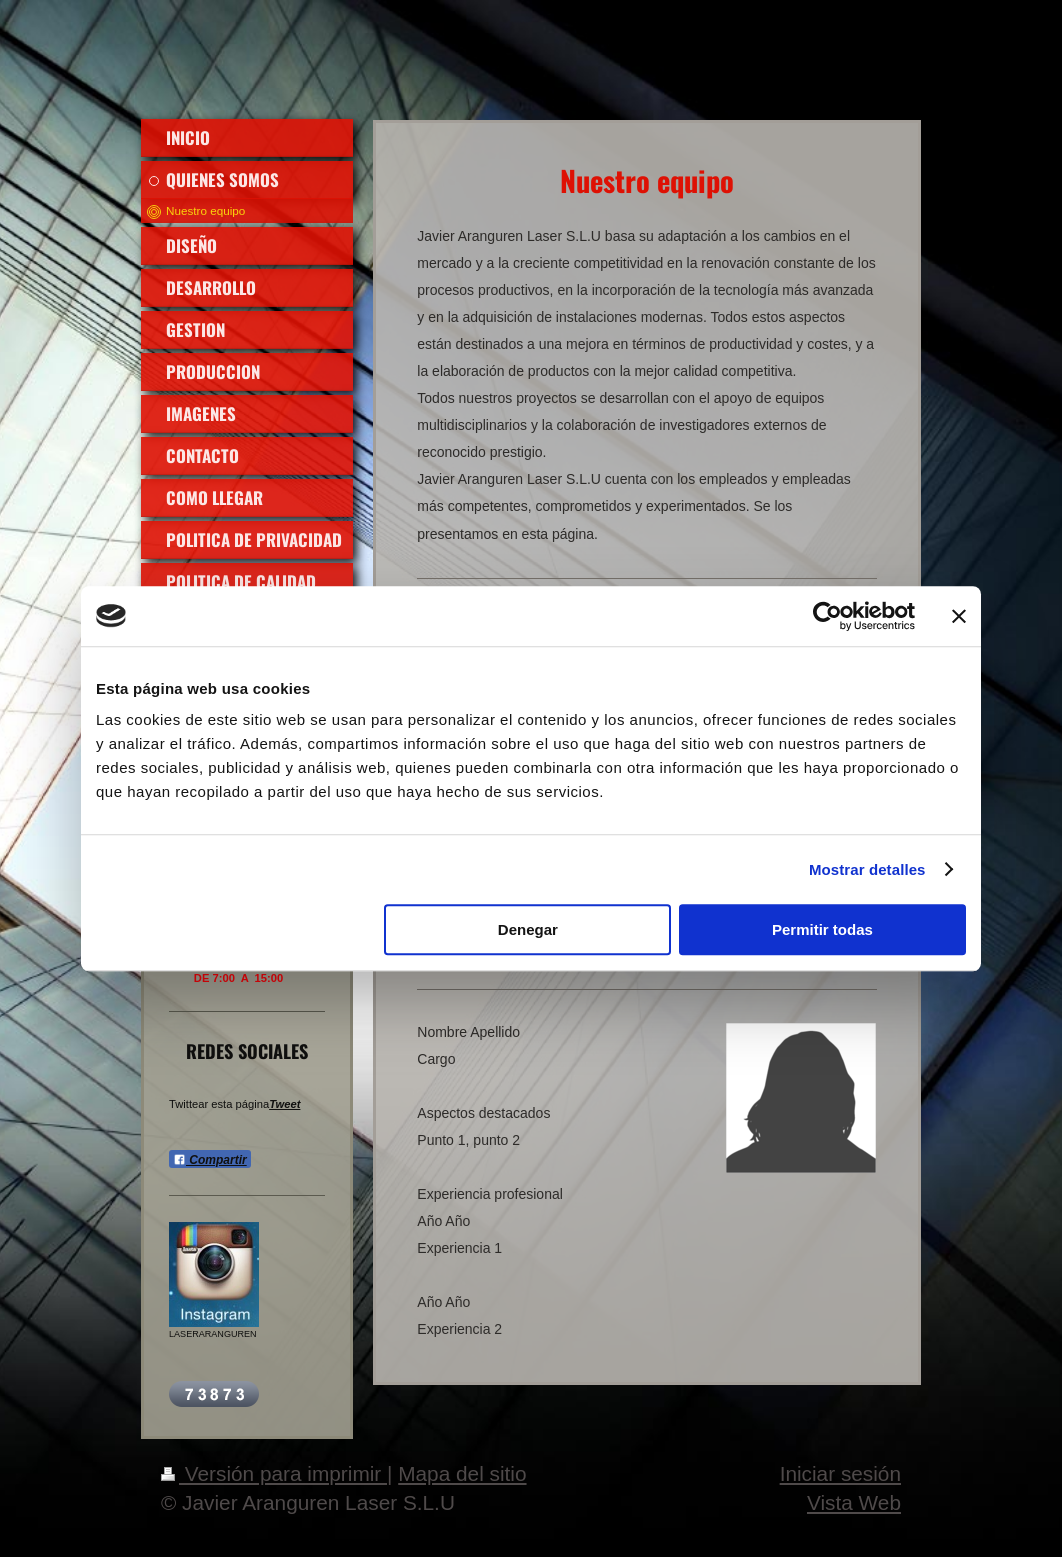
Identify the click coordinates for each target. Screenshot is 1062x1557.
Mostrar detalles (867, 869)
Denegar (528, 929)
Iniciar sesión (840, 1473)
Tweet (284, 1104)
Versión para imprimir (274, 1473)
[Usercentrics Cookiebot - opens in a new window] (827, 616)
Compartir (210, 1160)
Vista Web (854, 1502)
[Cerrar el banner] (959, 616)
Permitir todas (822, 929)
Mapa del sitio (462, 1473)
